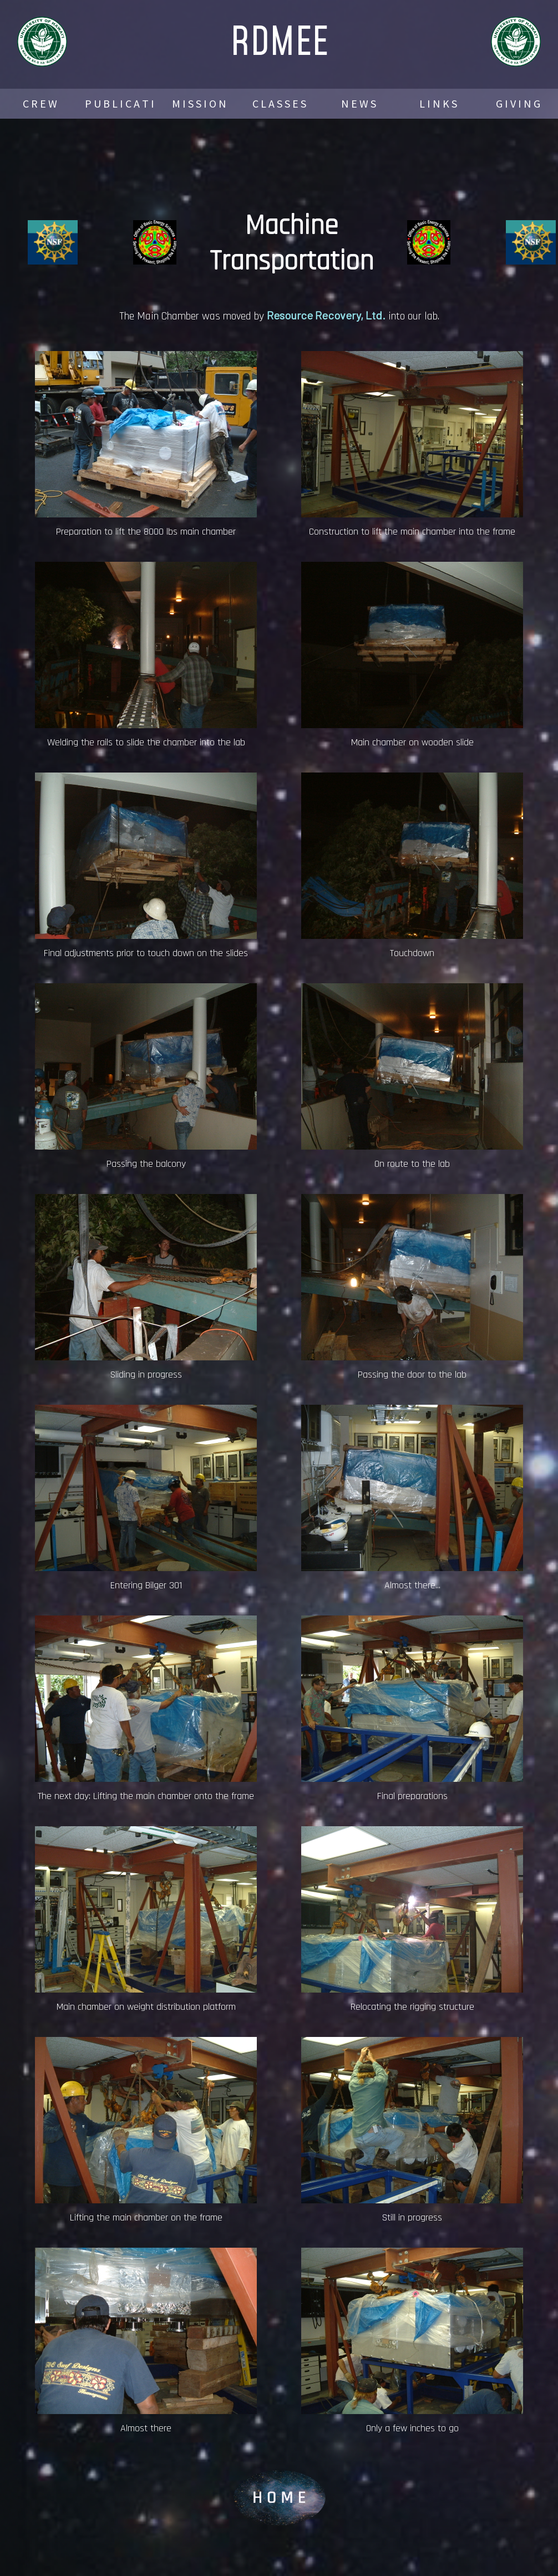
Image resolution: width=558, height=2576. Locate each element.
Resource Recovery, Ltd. (326, 315)
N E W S (358, 103)
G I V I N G (518, 103)
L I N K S (438, 103)
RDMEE (279, 40)
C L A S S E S (279, 103)
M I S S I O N (199, 103)
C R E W (40, 103)
